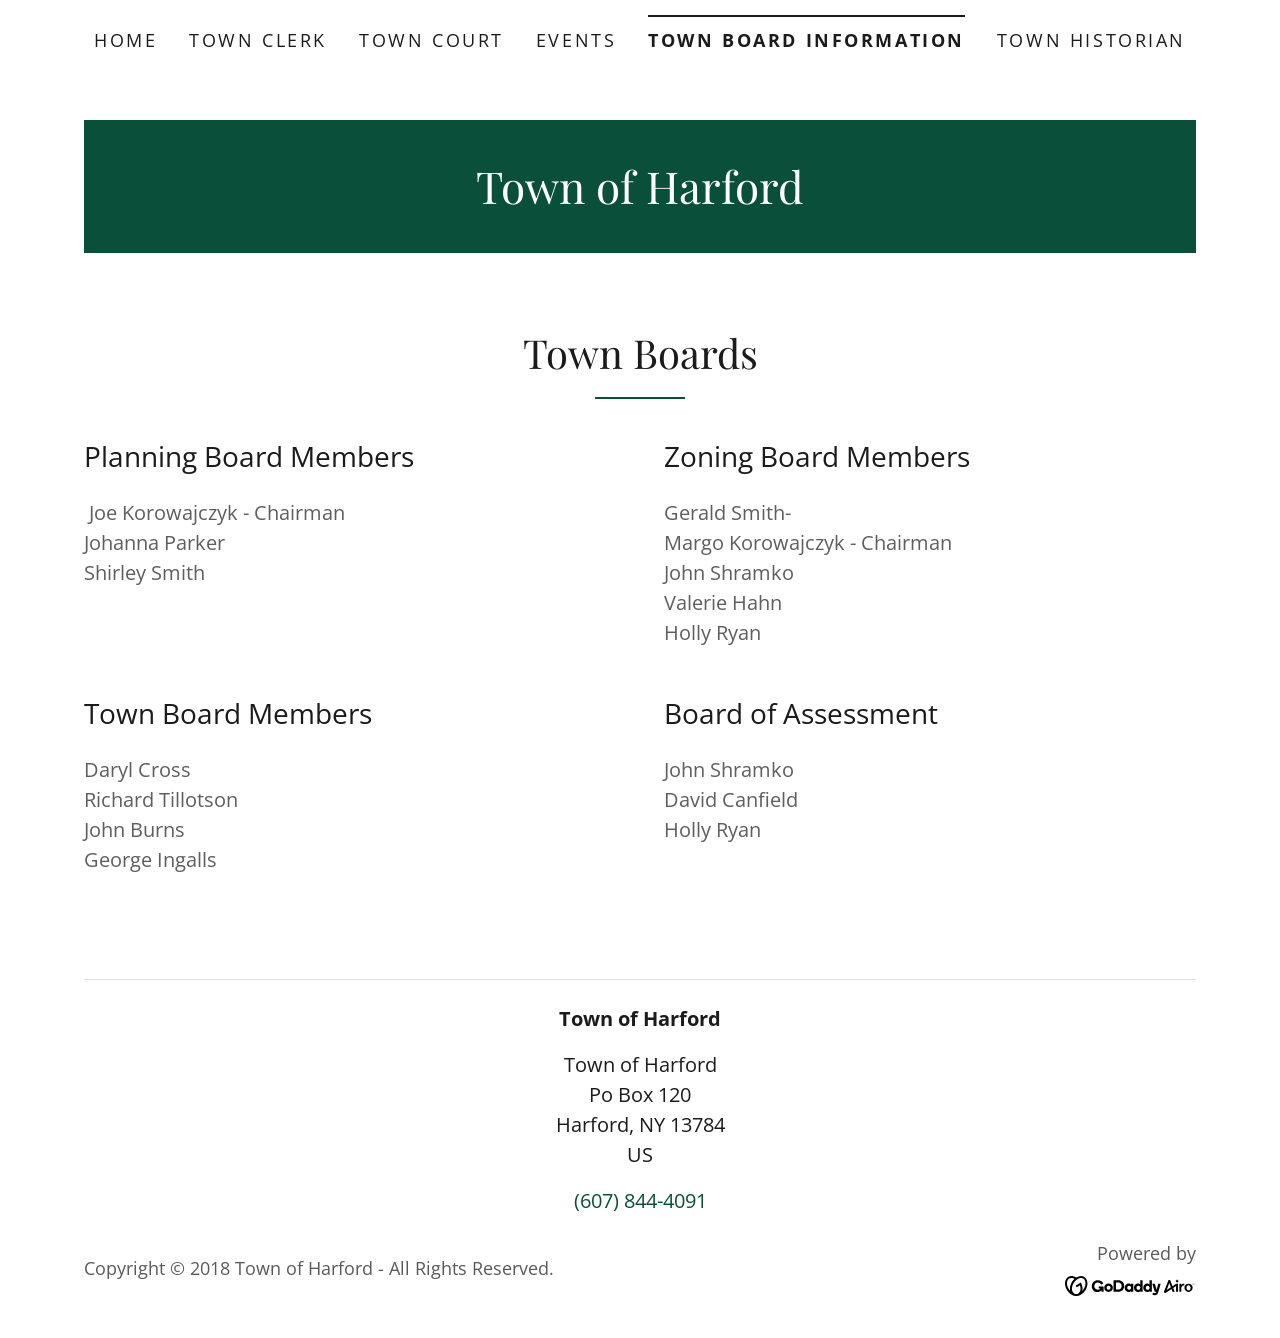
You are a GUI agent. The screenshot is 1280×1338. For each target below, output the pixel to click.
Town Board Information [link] (806, 40)
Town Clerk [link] (258, 40)
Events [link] (576, 40)
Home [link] (125, 40)
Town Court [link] (431, 40)
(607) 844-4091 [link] (640, 1200)
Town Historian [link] (1091, 40)
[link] (640, 196)
